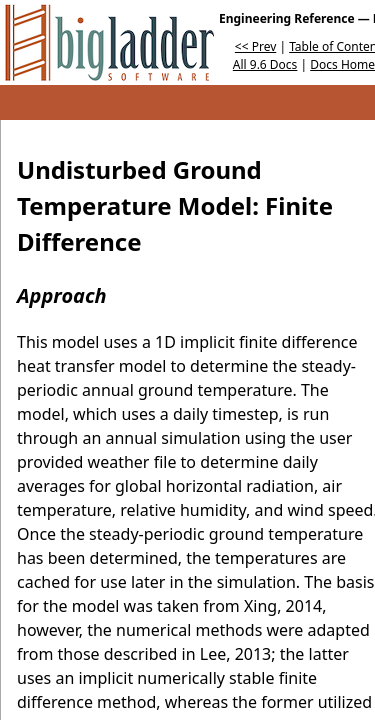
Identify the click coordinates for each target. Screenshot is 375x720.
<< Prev (255, 46)
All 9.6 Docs (265, 64)
